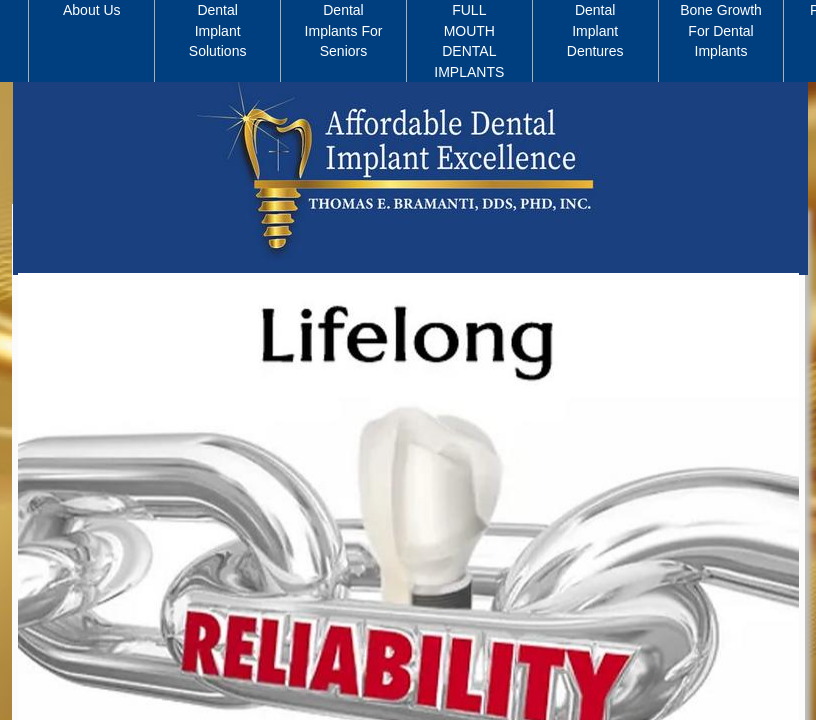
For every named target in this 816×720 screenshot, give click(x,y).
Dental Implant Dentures (595, 30)
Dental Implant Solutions (218, 30)
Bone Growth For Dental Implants (721, 30)
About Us (92, 10)
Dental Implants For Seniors (344, 30)
